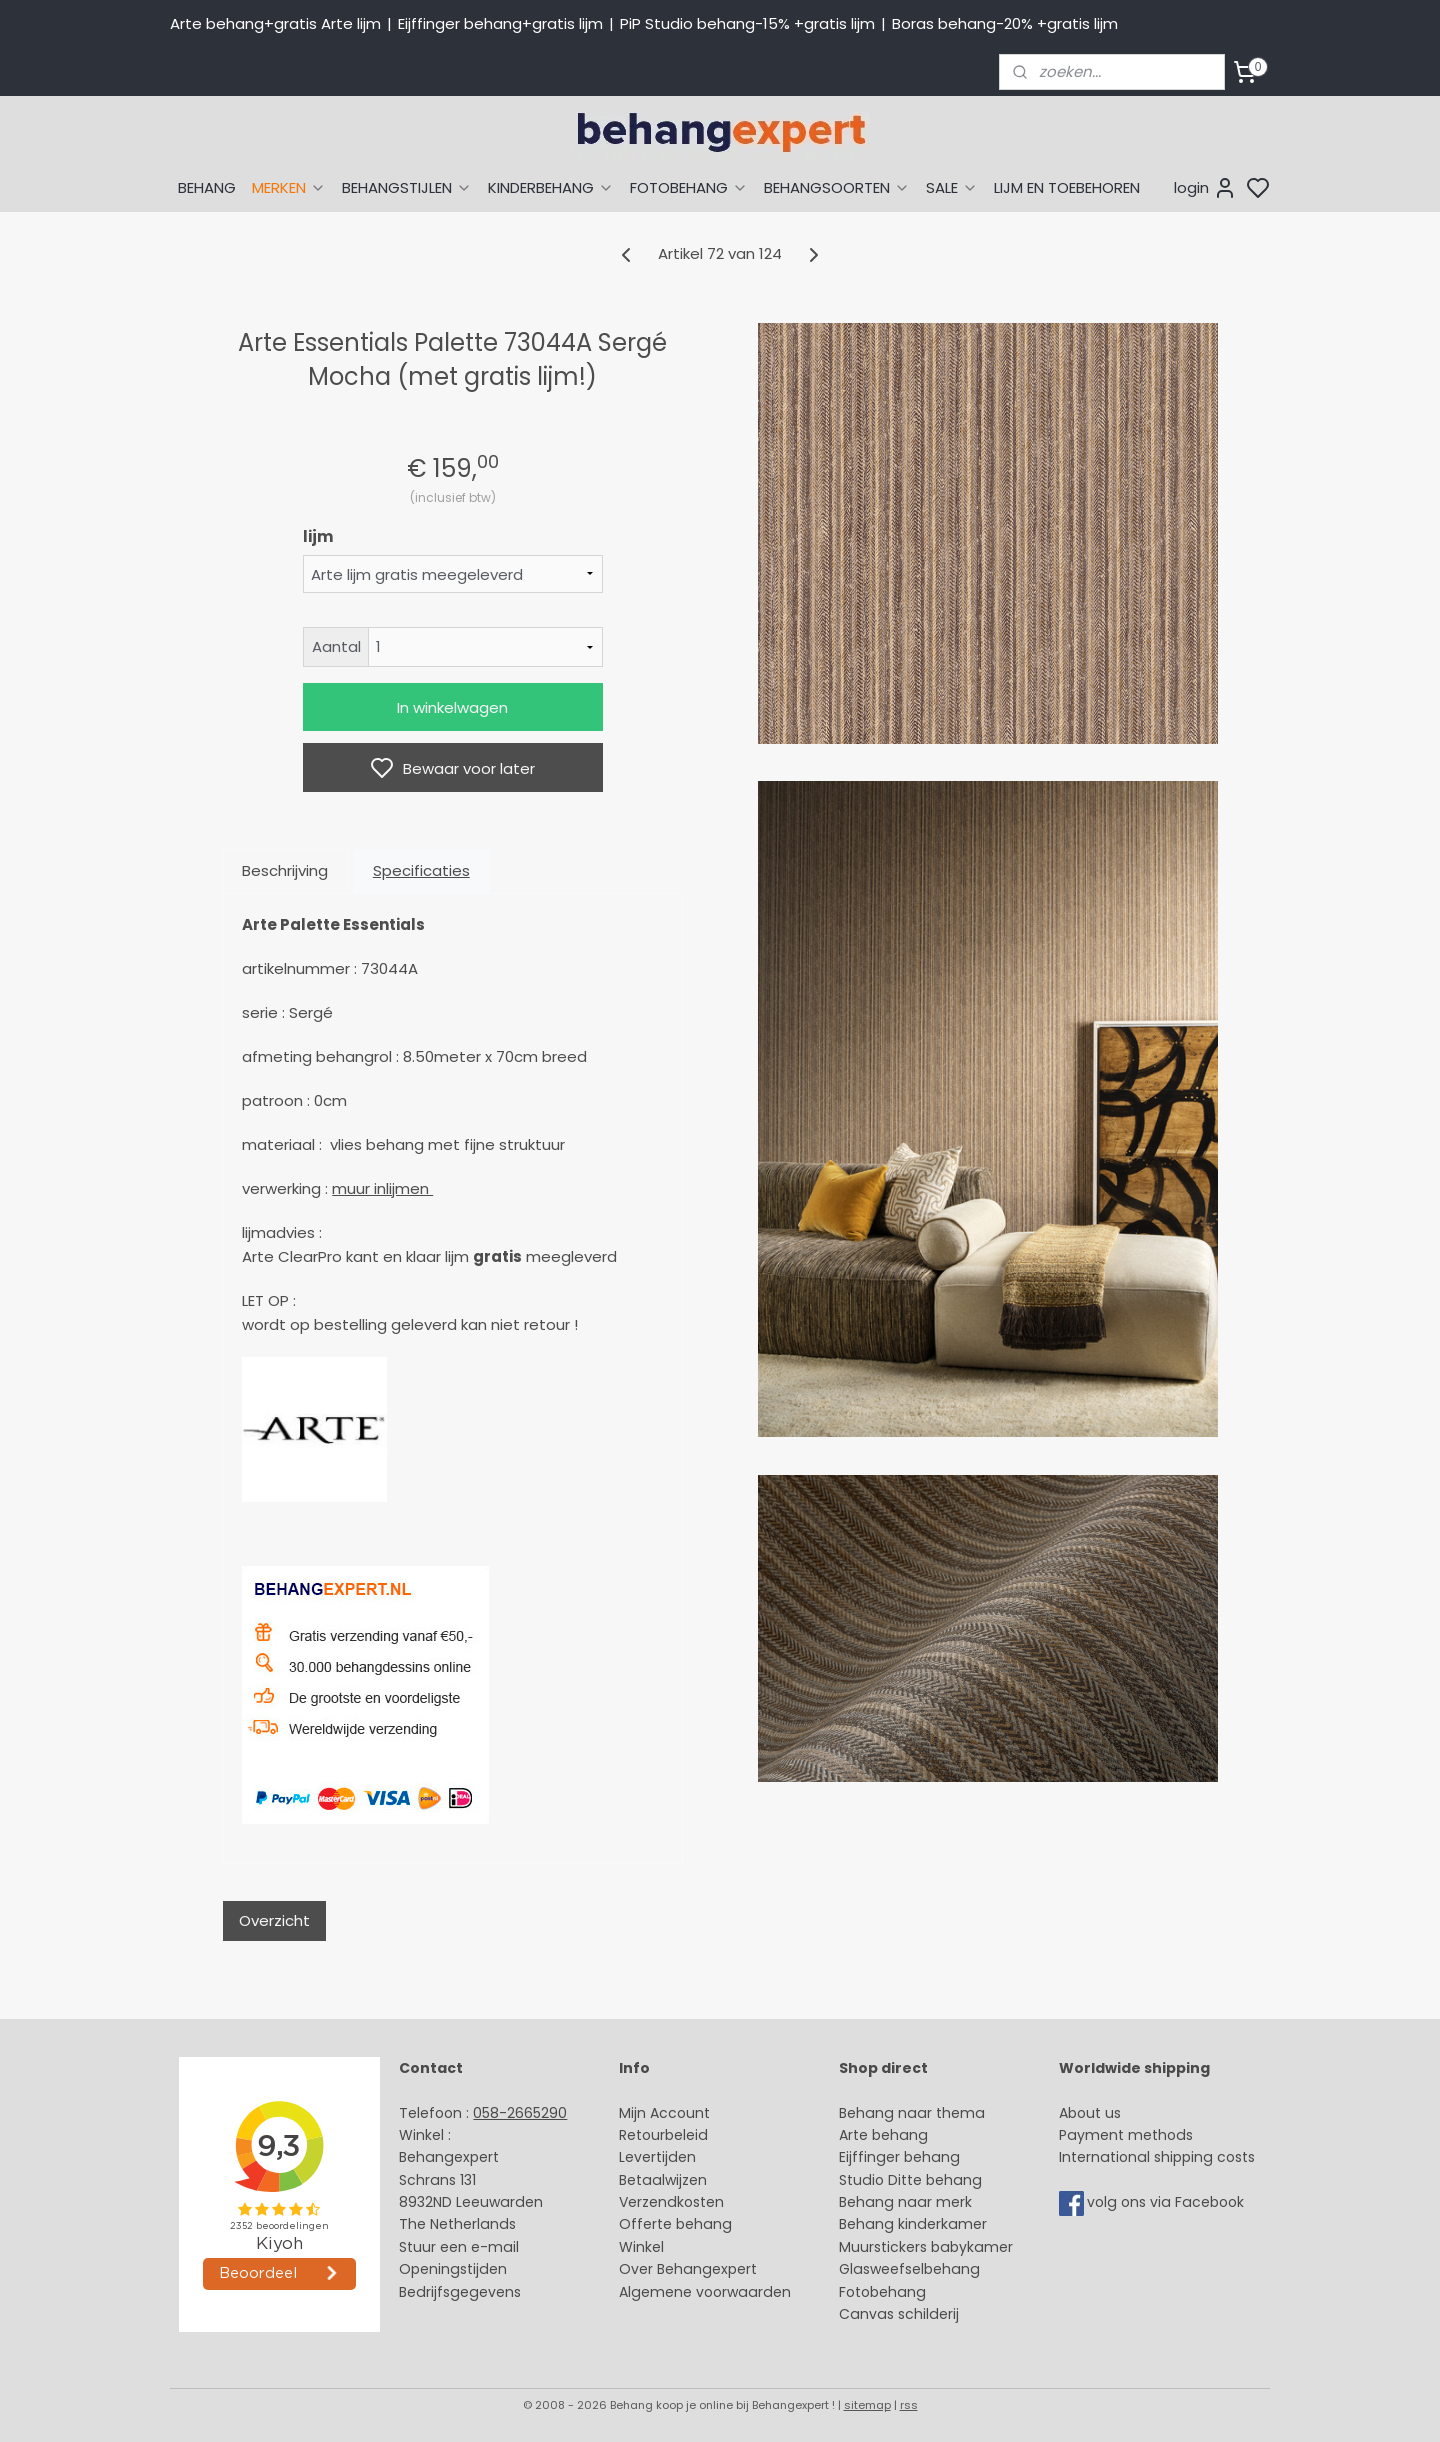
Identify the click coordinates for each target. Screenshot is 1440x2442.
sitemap (867, 2405)
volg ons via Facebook (1167, 2202)
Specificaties (421, 870)
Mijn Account (664, 2113)
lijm (318, 536)
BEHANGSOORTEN (837, 187)
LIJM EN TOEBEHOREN (1067, 187)
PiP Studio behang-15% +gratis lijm (747, 23)
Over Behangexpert (688, 2269)
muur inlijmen (382, 1188)
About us (1090, 2113)
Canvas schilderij (899, 2314)
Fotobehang (882, 2292)
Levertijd (648, 2157)
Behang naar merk (905, 2202)
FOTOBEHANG (689, 187)
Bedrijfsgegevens (460, 2292)
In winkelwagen (452, 707)
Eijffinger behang (899, 2157)
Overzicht (274, 1920)
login (1205, 188)
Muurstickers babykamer (926, 2247)
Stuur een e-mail (461, 2247)
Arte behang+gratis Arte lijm (275, 23)
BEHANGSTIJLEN (407, 187)
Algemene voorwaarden (705, 2292)
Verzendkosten (671, 2202)
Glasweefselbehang (909, 2269)
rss (909, 2405)
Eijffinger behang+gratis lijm (500, 23)
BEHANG (207, 187)
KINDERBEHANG (551, 187)
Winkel (641, 2247)
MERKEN (289, 187)
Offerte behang (675, 2224)
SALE (952, 187)
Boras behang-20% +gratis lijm (1005, 23)
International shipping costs (1157, 2157)
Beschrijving (285, 870)
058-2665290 (520, 2113)
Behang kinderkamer (913, 2224)
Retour (642, 2135)
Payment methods (1126, 2135)
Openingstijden (453, 2269)
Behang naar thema (912, 2113)
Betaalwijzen (663, 2180)
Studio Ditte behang (910, 2180)
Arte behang (883, 2135)
